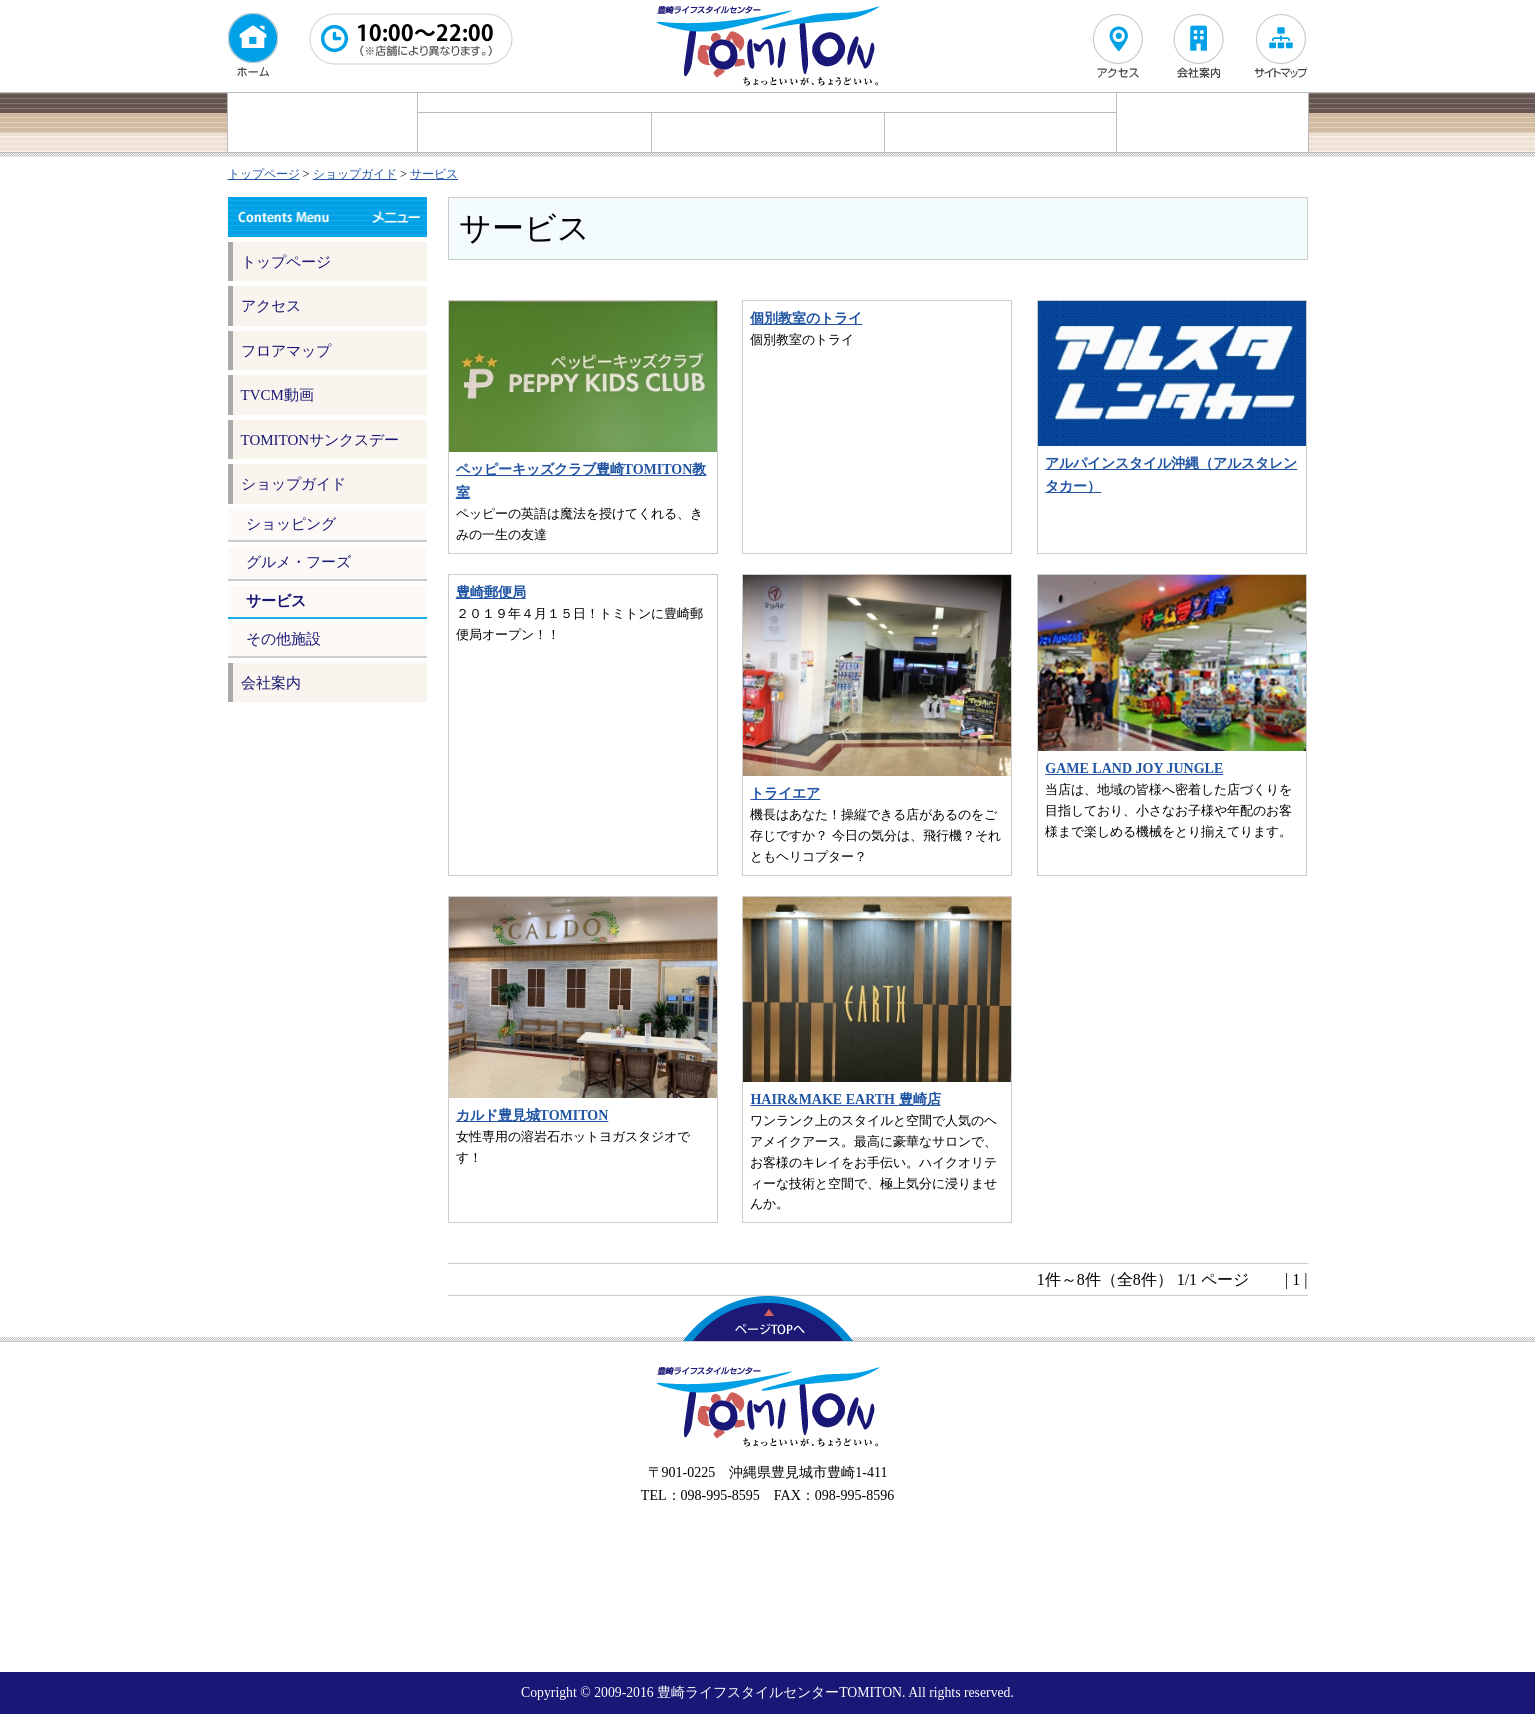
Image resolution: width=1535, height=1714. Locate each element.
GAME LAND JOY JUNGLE (1134, 768)
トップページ (264, 174)
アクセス (271, 306)
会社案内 (271, 683)
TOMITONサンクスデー (320, 440)
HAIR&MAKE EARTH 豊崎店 (845, 1099)
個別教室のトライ (806, 318)
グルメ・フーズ (768, 132)
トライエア (785, 793)
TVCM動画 (277, 395)
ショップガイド (355, 174)
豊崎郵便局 (491, 592)
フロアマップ (1212, 122)
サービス (1001, 132)
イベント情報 (323, 122)
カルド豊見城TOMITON (532, 1115)
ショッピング (534, 132)
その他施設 (283, 639)
